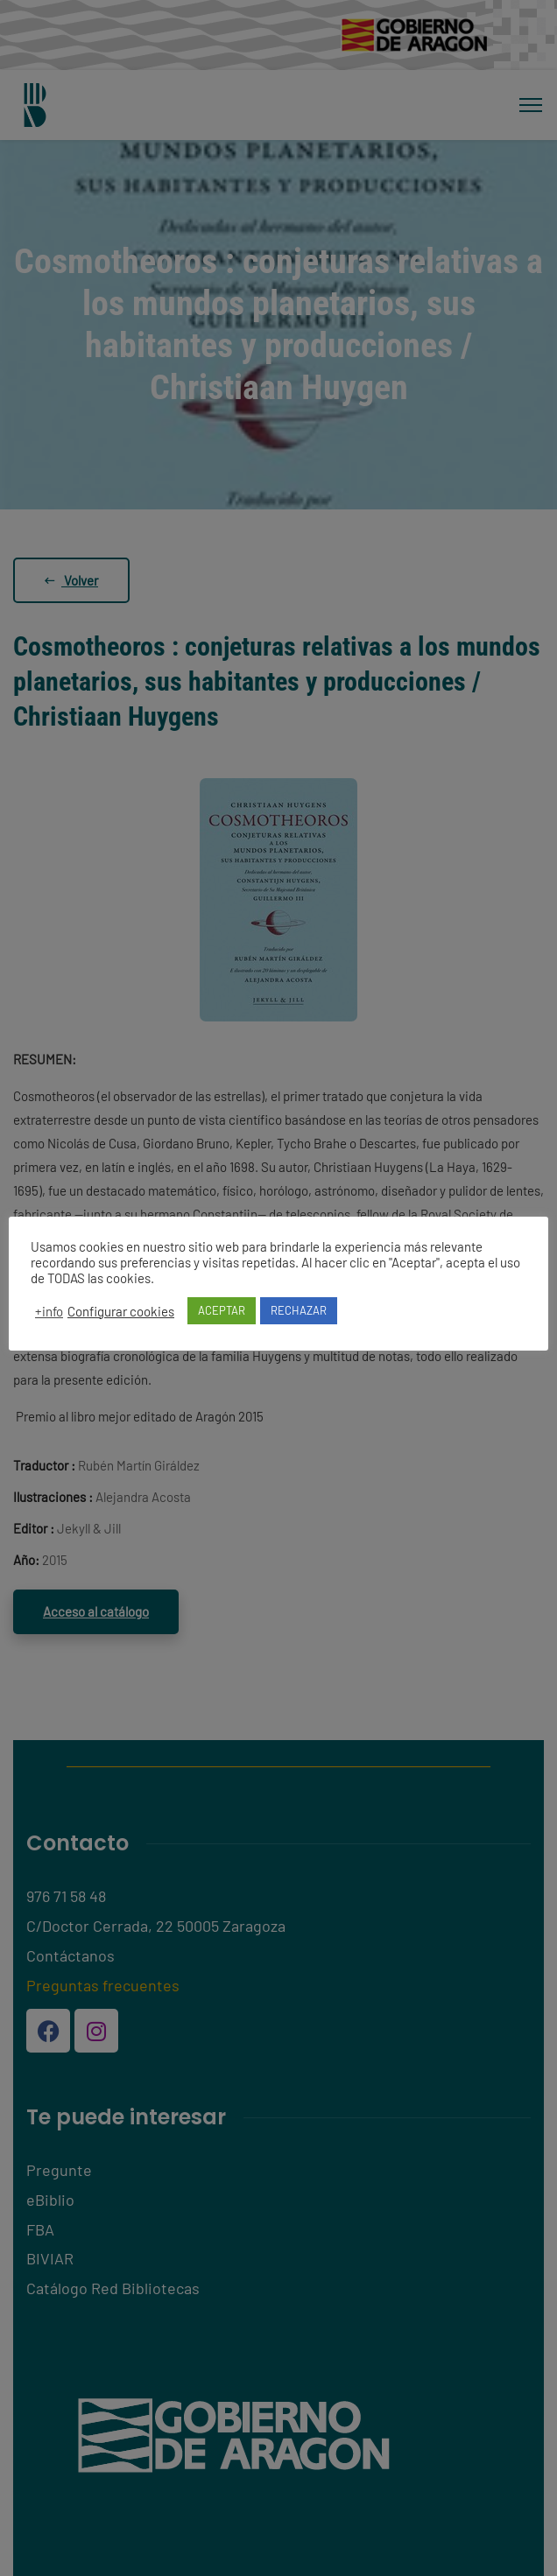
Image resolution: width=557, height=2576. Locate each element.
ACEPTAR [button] (221, 1310)
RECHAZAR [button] (299, 1310)
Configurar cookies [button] (120, 1311)
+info (49, 1311)
